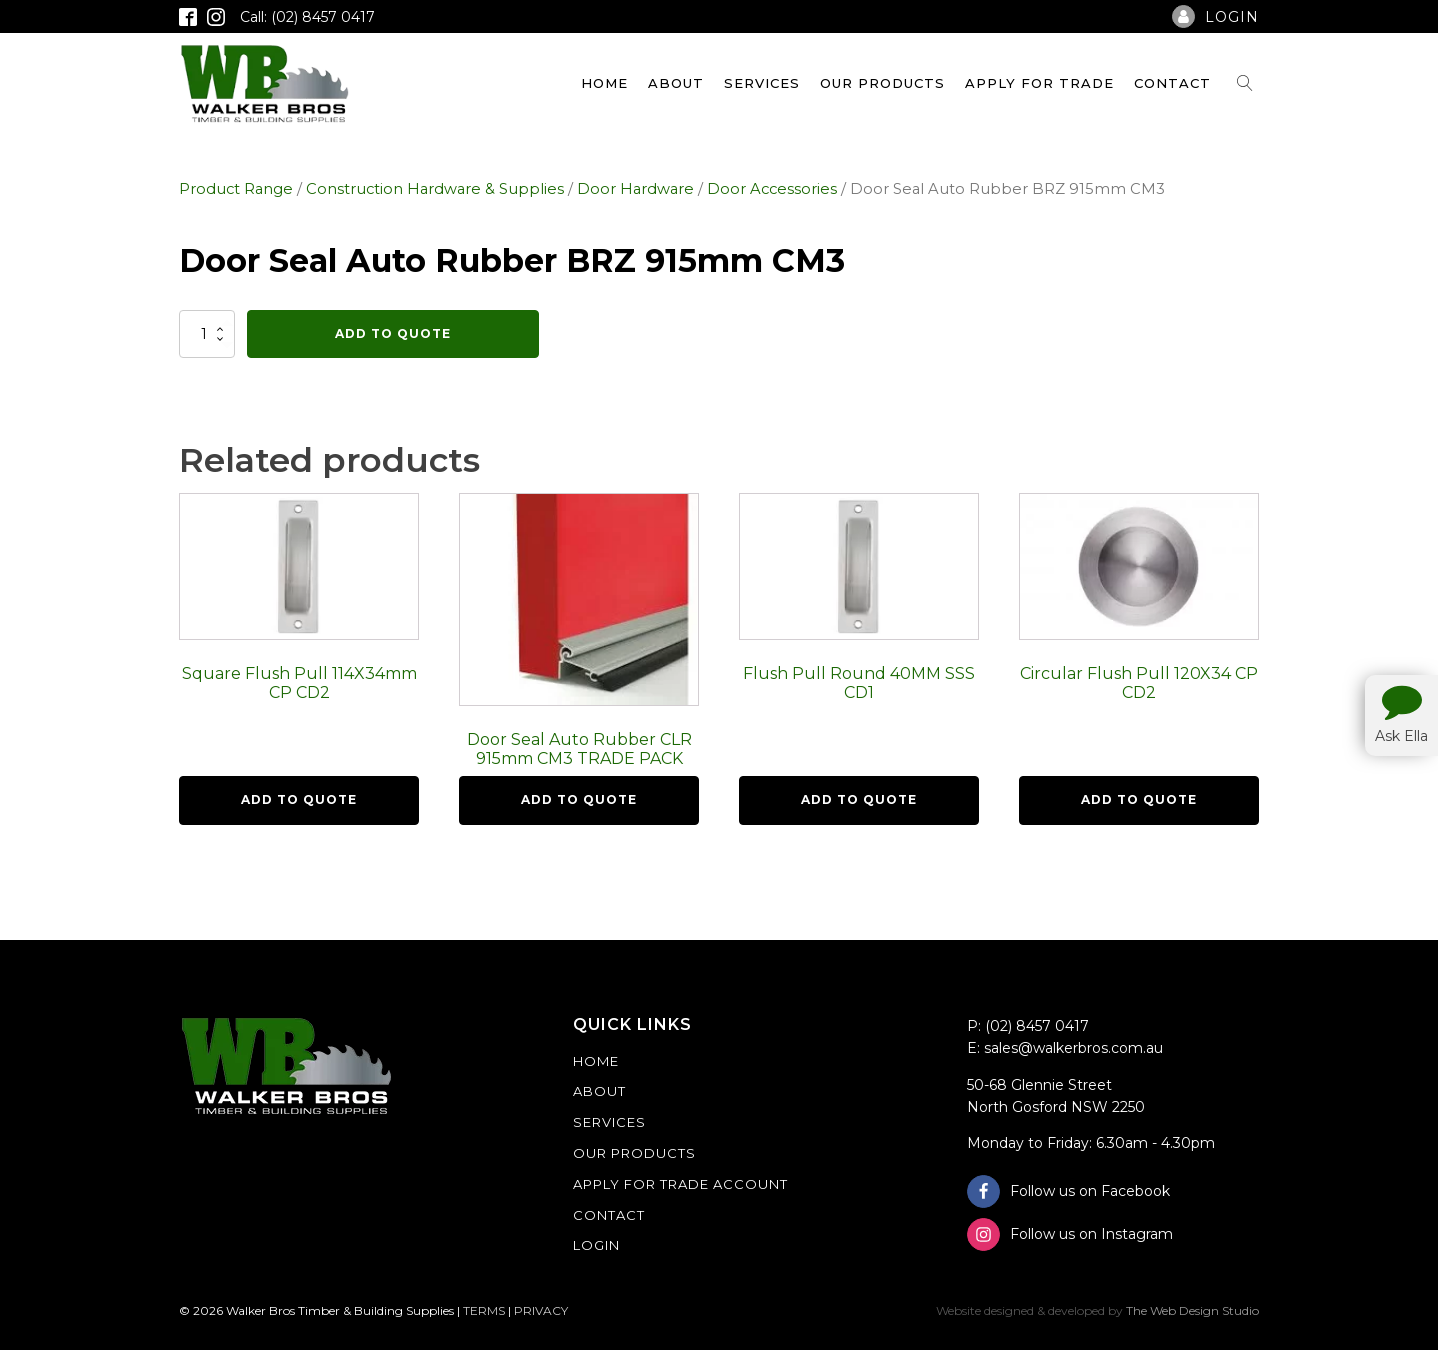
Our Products (882, 83)
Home (604, 83)
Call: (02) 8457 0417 (307, 17)
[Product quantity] (207, 334)
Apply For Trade (1039, 83)
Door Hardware (635, 189)
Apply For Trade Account (680, 1184)
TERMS (484, 1310)
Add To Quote (393, 333)
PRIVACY (541, 1310)
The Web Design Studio (1192, 1310)
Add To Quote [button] (299, 799)
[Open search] (1245, 83)
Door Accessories (772, 189)
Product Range (236, 189)
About (676, 83)
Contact (1172, 83)
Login (596, 1245)
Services (762, 83)
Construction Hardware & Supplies (435, 189)
